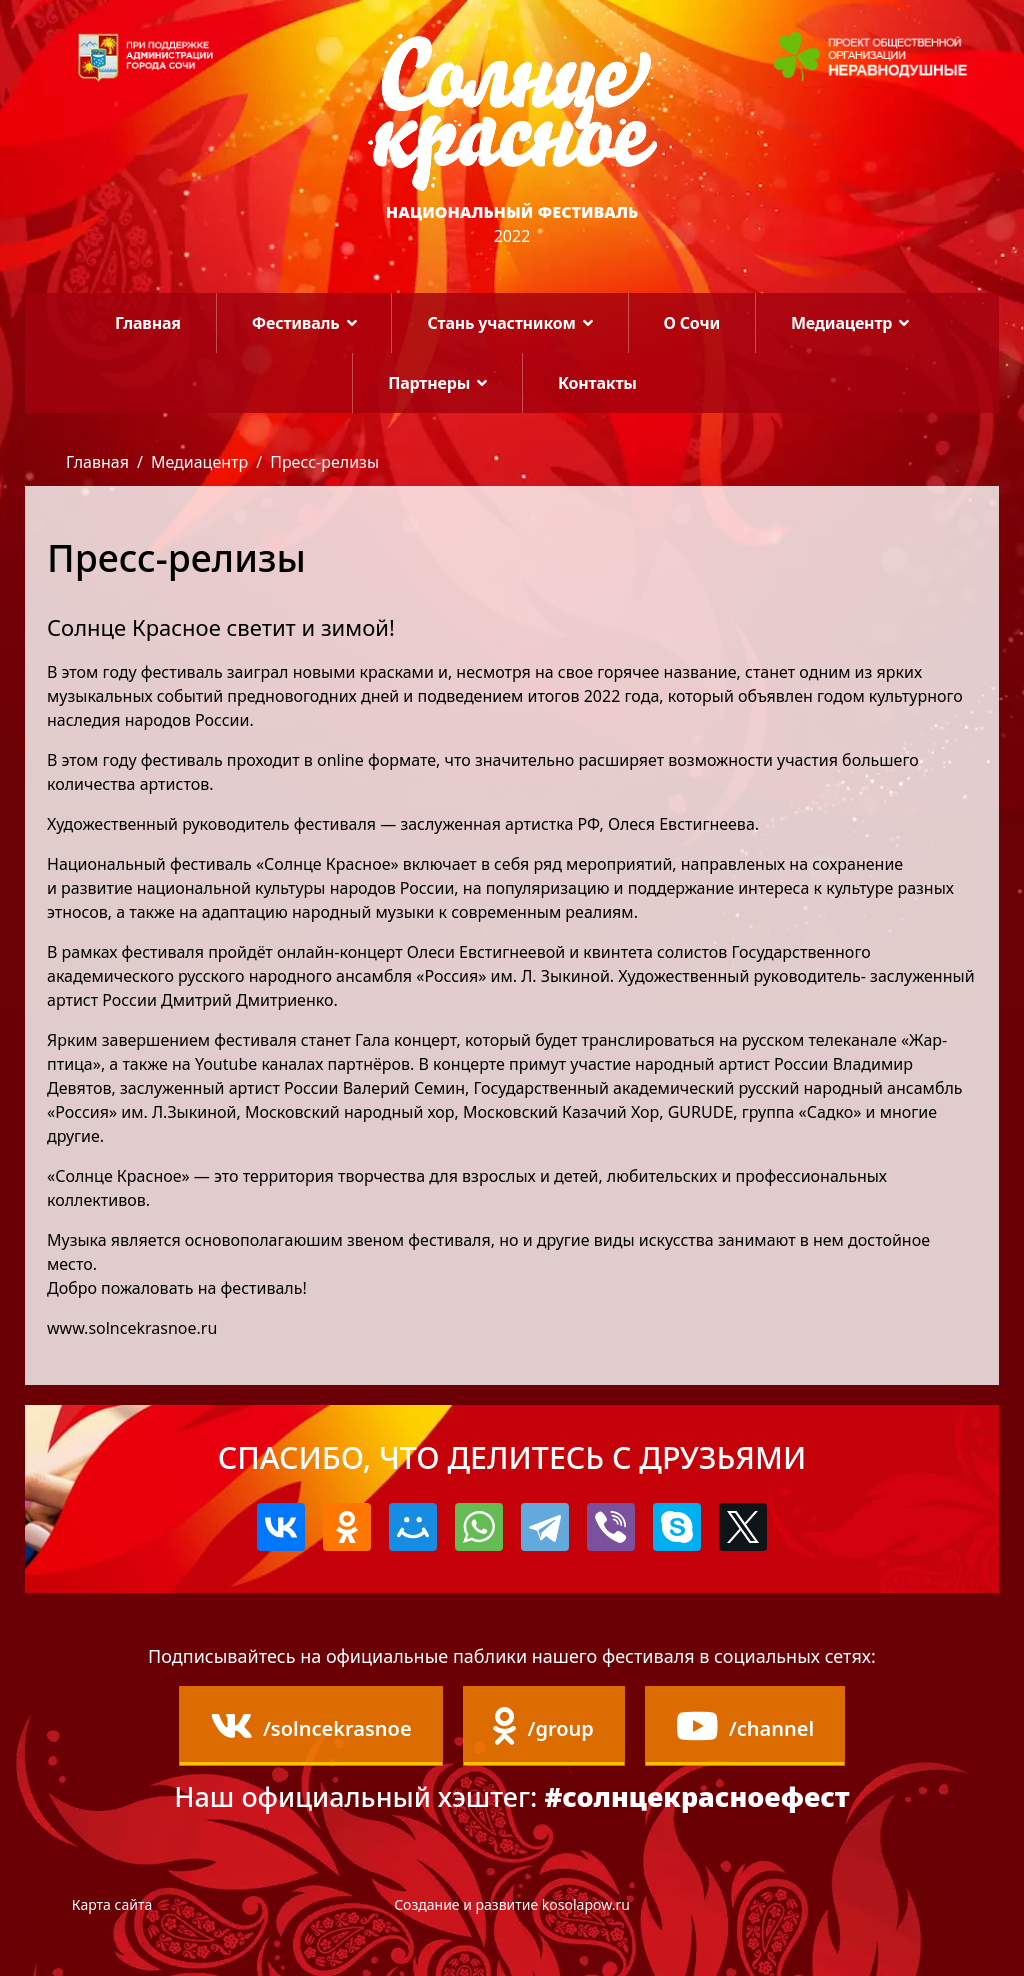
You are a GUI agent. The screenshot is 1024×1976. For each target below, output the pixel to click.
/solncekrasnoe (311, 1726)
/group (543, 1726)
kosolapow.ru (586, 1904)
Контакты (597, 383)
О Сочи (692, 323)
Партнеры (429, 383)
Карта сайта (112, 1904)
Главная (148, 323)
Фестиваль (296, 323)
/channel (745, 1726)
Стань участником (501, 323)
